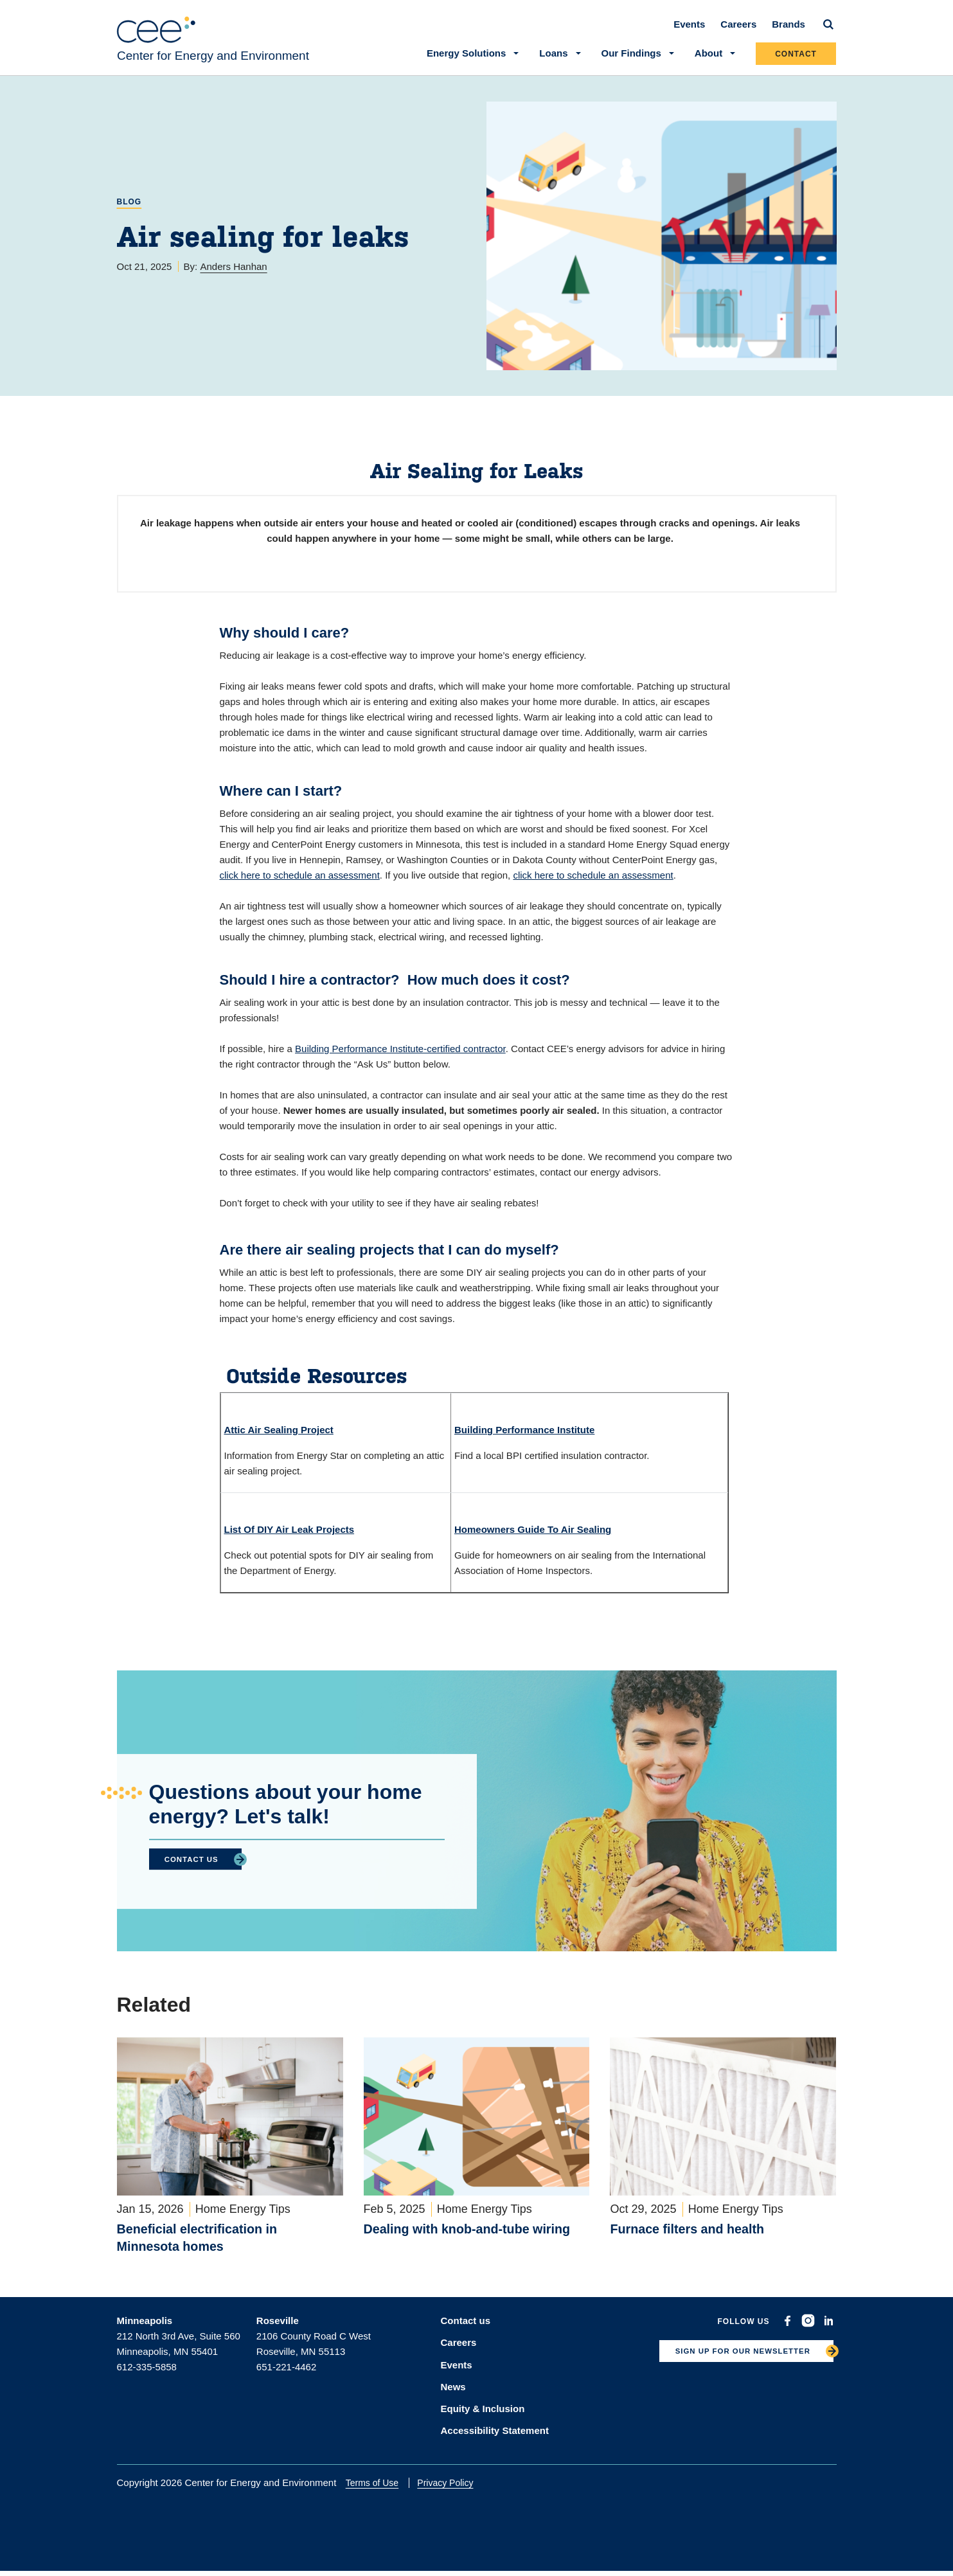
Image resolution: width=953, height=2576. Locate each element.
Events (690, 33)
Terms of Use (381, 2487)
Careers (739, 33)
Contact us (466, 2332)
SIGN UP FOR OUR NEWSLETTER (730, 2366)
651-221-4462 (286, 2378)
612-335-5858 (147, 2378)
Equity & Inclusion (483, 2414)
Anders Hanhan (233, 275)
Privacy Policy (455, 2487)
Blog (129, 210)
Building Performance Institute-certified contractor (400, 1057)
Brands (789, 33)
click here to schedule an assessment (300, 884)
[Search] (829, 33)
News (453, 2393)
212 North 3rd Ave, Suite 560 (178, 2347)
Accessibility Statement (495, 2434)
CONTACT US (196, 1867)
